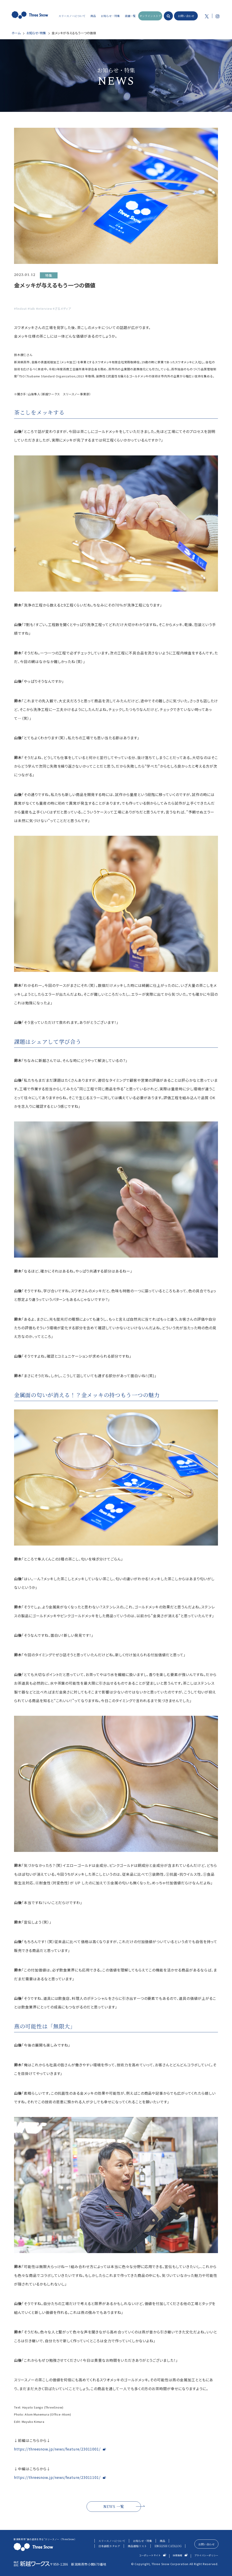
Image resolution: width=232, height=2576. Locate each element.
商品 (162, 2541)
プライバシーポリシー (206, 2555)
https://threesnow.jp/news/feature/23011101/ (57, 2477)
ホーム (16, 33)
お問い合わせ (186, 16)
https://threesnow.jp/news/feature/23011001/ (57, 2449)
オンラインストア (150, 16)
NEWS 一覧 (113, 2506)
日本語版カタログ (109, 2546)
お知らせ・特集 (36, 33)
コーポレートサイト (150, 2555)
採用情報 (177, 2555)
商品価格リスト (137, 2546)
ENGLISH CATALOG (168, 2546)
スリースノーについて (111, 2541)
